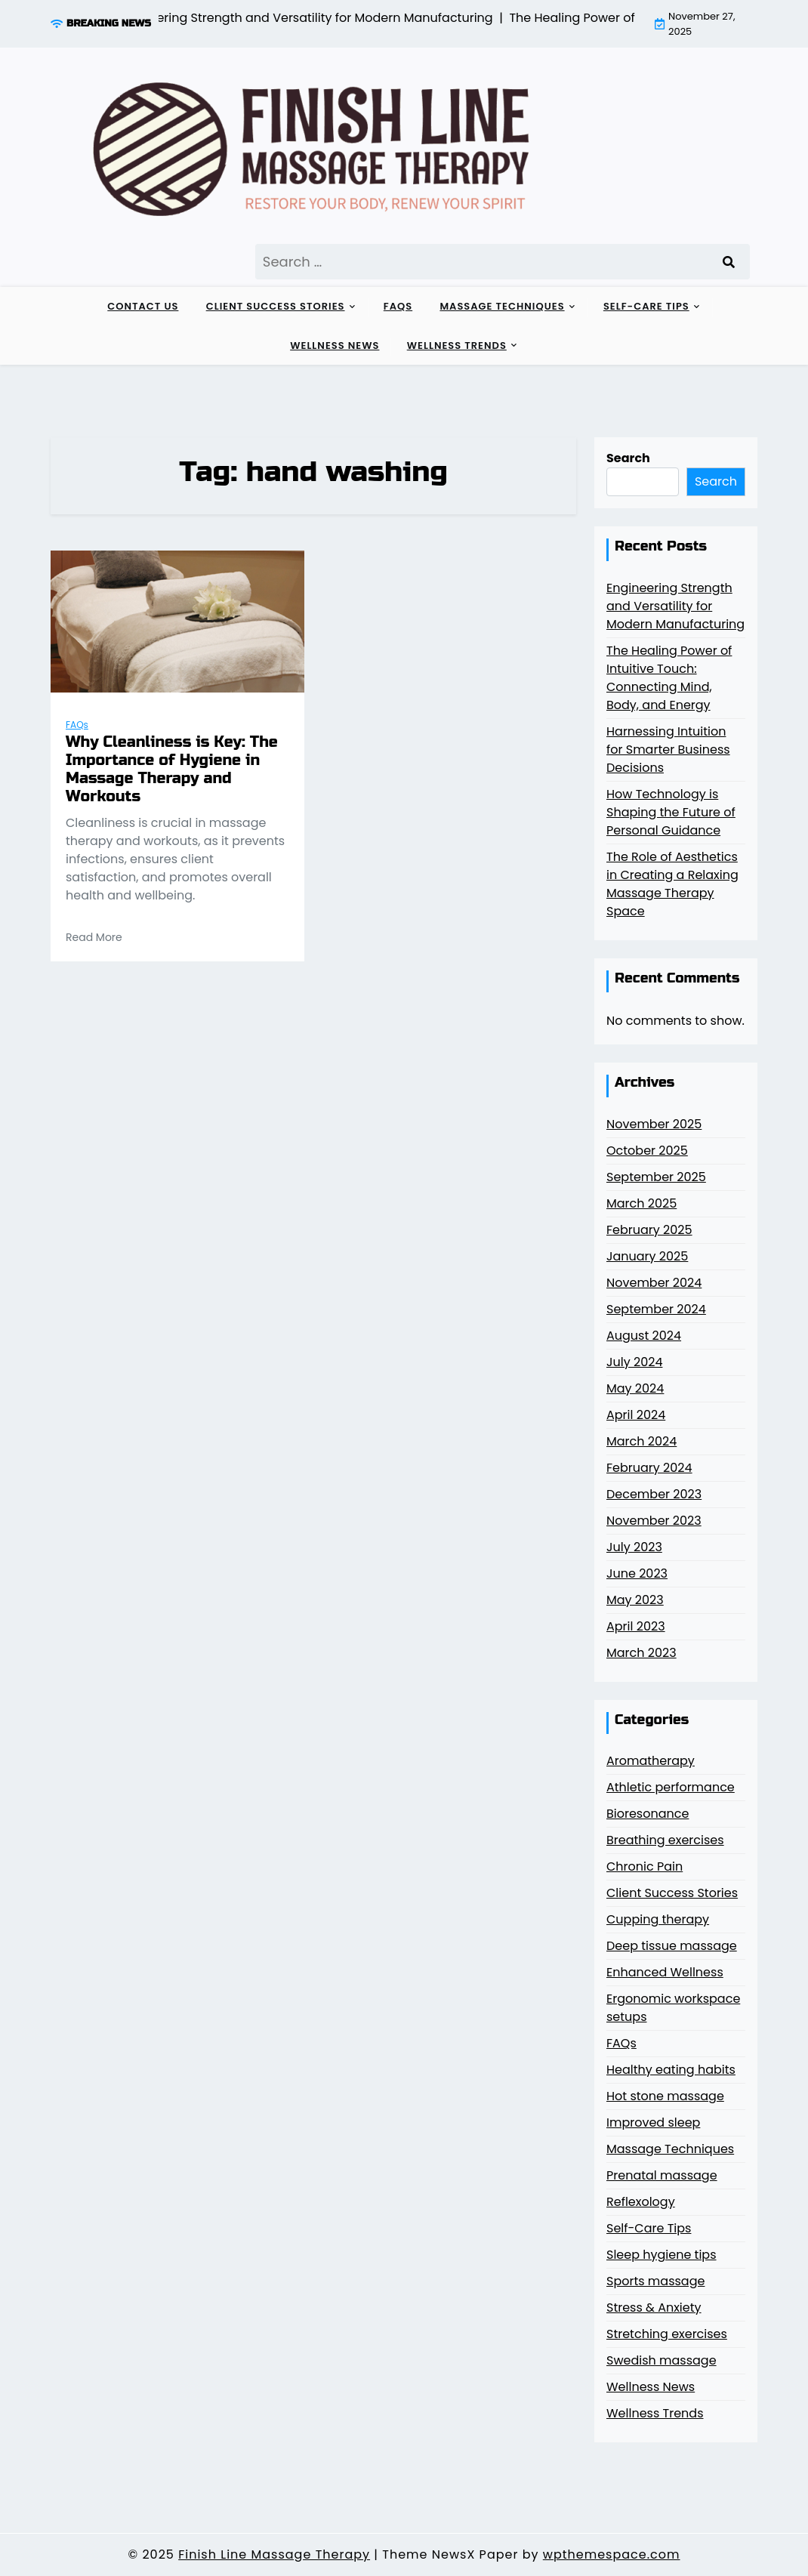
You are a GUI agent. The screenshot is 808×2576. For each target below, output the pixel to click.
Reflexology (640, 2201)
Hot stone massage (665, 2096)
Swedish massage (661, 2360)
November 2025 (654, 1124)
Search (628, 458)
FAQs (398, 306)
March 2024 (641, 1441)
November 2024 (654, 1282)
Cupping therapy (657, 1919)
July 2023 (634, 1547)
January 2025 (647, 1256)
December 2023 (654, 1494)
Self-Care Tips (646, 306)
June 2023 (637, 1573)
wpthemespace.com (611, 2554)
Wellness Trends (457, 345)
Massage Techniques (501, 306)
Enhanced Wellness (664, 1972)
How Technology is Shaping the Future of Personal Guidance (671, 812)
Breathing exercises (665, 1840)
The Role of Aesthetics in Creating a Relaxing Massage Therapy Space (672, 884)
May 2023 (635, 1600)
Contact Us (142, 306)
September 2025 (656, 1177)
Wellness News (334, 345)
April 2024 (635, 1415)
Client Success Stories (275, 306)
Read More (94, 937)
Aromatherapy (650, 1760)
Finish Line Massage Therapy (274, 2554)
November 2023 (654, 1520)
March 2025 (641, 1203)
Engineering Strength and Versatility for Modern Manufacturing (675, 606)
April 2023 (635, 1626)
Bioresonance (647, 1813)
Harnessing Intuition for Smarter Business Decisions (668, 749)
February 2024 (649, 1467)
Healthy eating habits (671, 2069)
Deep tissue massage (671, 1945)
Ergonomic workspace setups (673, 2007)
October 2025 (647, 1150)
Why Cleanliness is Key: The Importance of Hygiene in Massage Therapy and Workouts (172, 769)
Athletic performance (670, 1787)
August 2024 (643, 1335)
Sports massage (655, 2281)
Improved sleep (653, 2122)
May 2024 (635, 1388)
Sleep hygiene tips (661, 2254)
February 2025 (649, 1230)
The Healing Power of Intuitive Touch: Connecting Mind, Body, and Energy (669, 678)
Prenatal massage (661, 2175)
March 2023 (641, 1652)
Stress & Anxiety (654, 2307)
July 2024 (634, 1362)
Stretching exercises (666, 2334)
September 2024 (656, 1309)
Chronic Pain (644, 1866)
